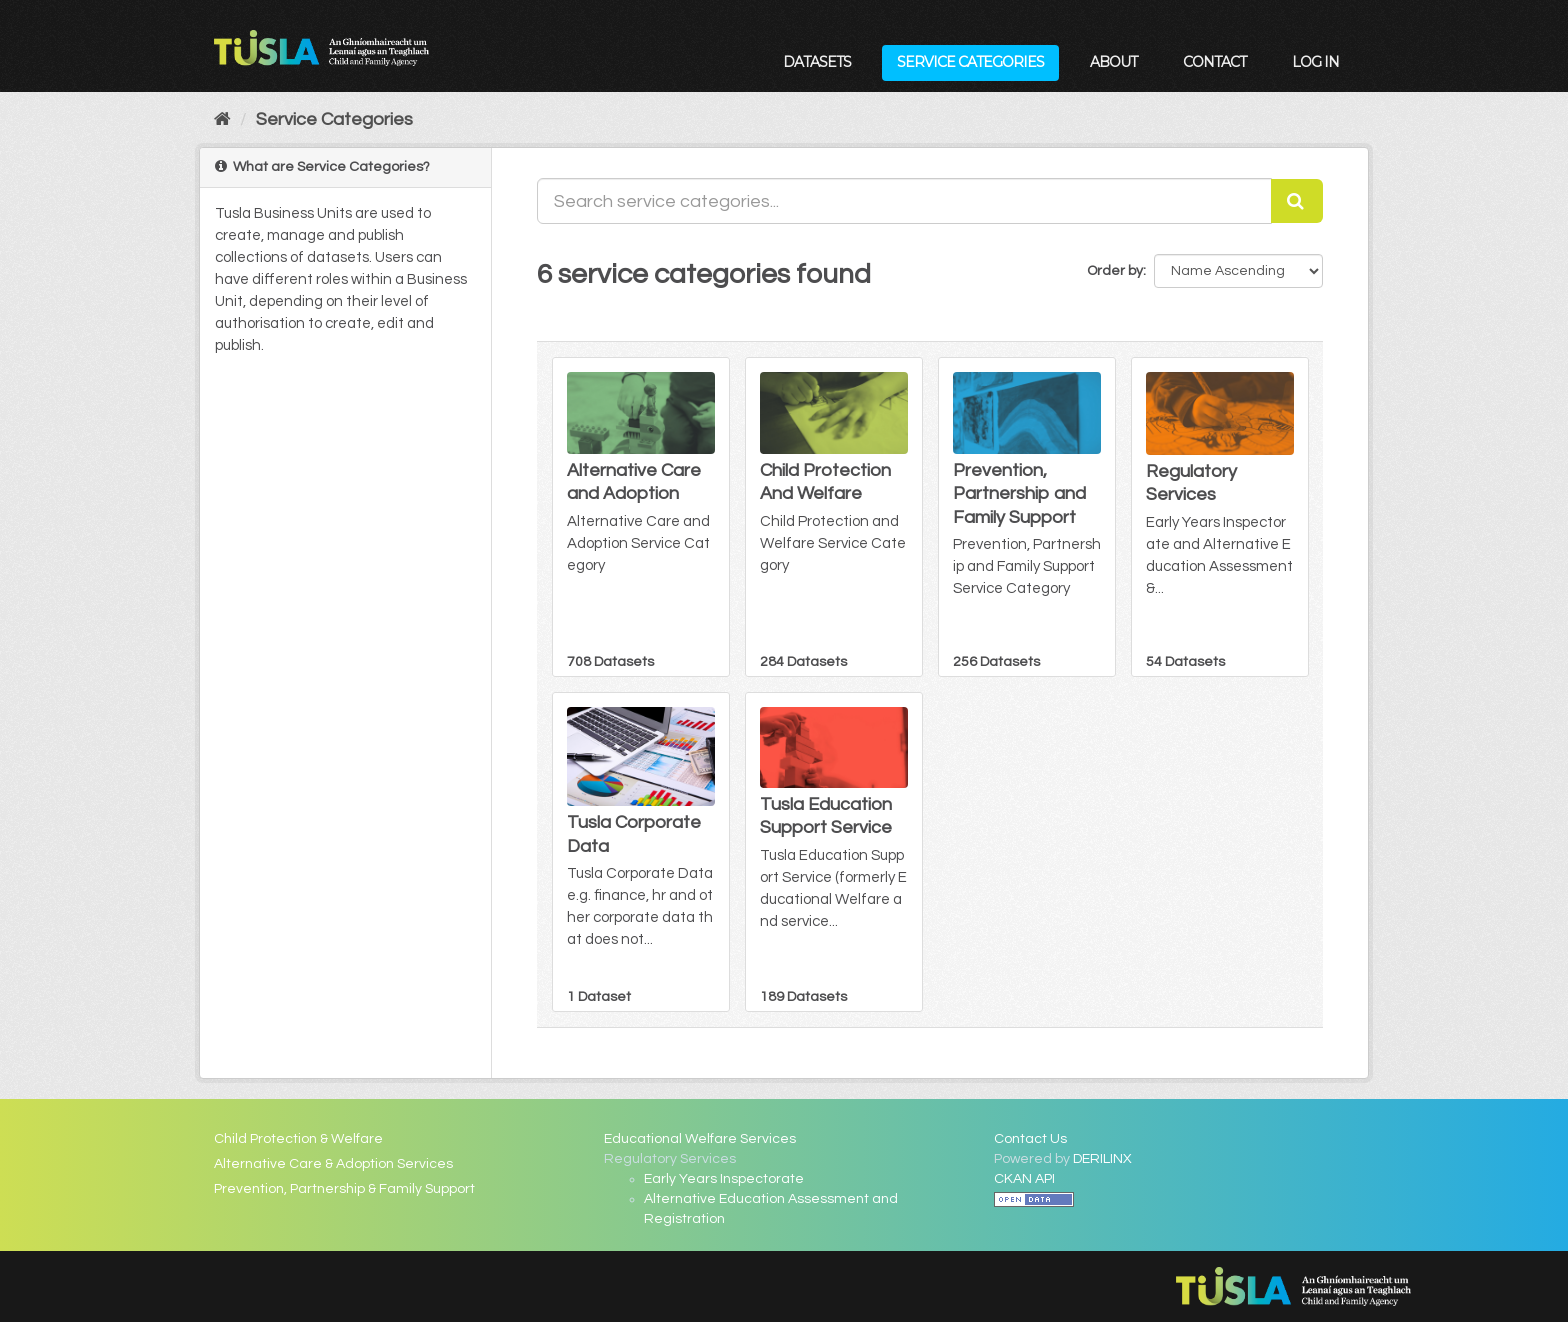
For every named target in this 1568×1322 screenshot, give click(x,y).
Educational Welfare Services (700, 1139)
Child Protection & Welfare (298, 1139)
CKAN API (1024, 1179)
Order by (1115, 271)
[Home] (222, 119)
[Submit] (1297, 201)
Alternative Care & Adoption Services (333, 1164)
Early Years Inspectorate (724, 1179)
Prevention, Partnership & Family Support (344, 1189)
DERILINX (1102, 1159)
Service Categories (970, 62)
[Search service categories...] (904, 201)
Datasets (817, 62)
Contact (1214, 62)
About (1113, 62)
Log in (1315, 62)
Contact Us (1030, 1139)
